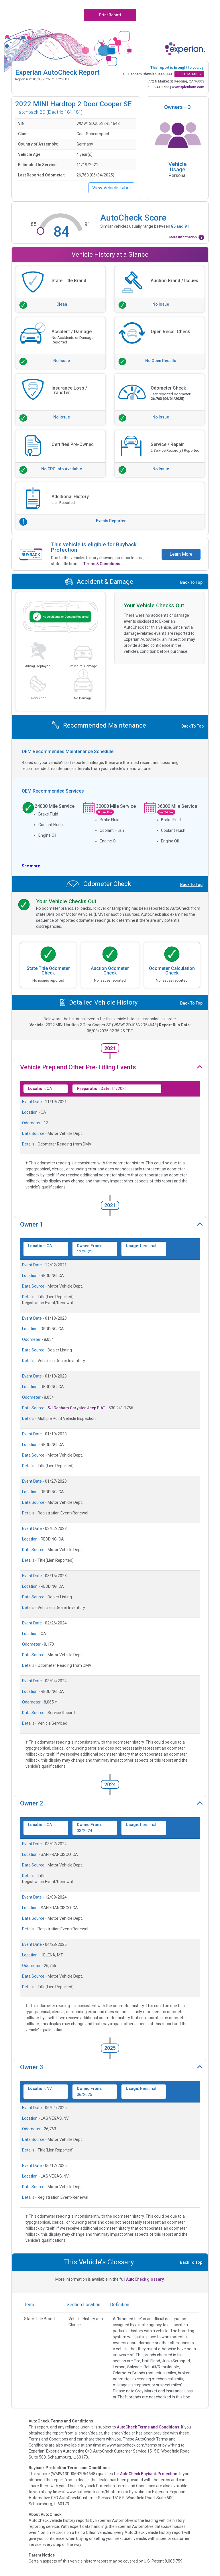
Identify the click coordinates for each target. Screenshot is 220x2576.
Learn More (181, 554)
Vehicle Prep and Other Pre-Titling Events (78, 1067)
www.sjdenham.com (188, 87)
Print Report (110, 15)
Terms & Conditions (101, 563)
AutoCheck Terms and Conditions (148, 2427)
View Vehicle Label (111, 187)
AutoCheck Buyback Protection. (149, 2473)
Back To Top (191, 582)
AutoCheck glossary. (145, 2279)
